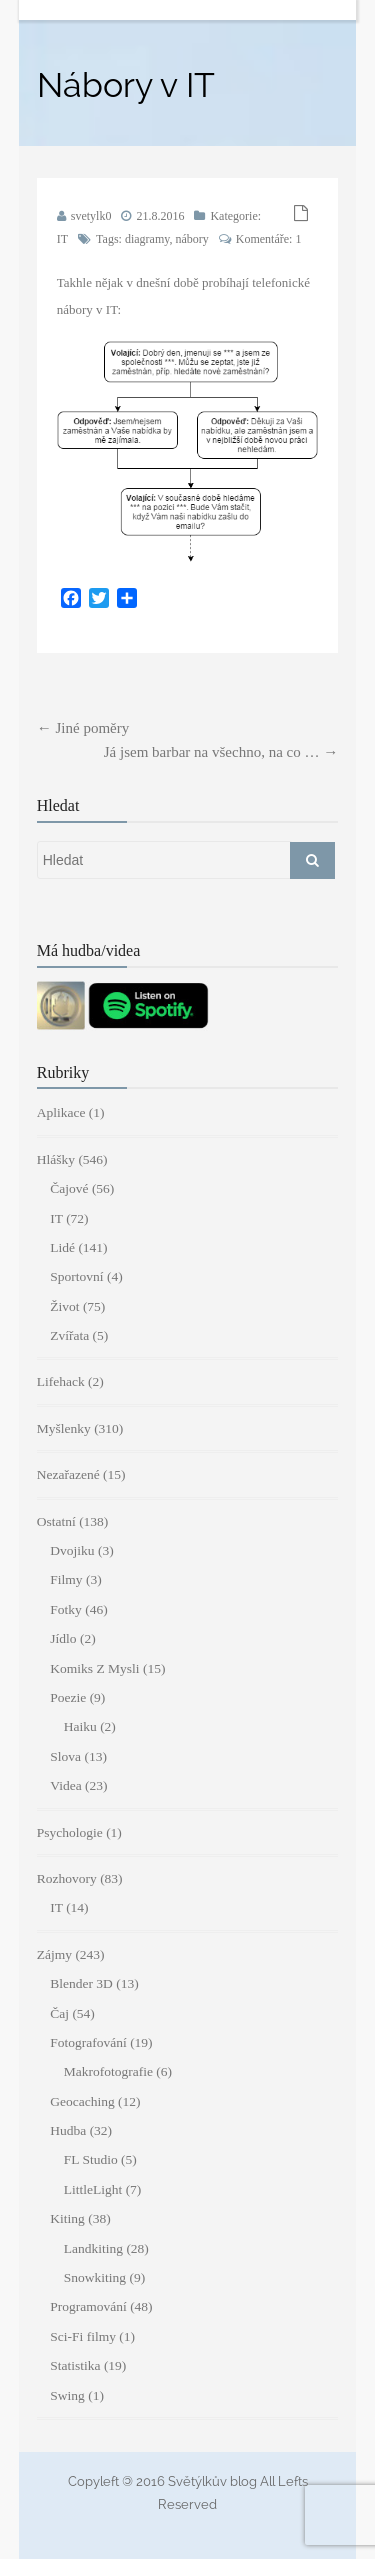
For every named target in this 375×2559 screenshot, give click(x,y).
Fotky (66, 1609)
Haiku (80, 1726)
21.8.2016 (160, 216)
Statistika (75, 2365)
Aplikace (61, 1112)
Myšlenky (64, 1428)
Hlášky (56, 1159)
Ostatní (56, 1521)
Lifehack (61, 1381)
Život (64, 1306)
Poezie (68, 1697)
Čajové (69, 1188)
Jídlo (63, 1638)
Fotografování (88, 2042)
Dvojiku (72, 1550)
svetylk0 (91, 216)
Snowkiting (95, 2277)
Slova (65, 1756)
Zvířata (69, 1335)
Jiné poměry (83, 728)
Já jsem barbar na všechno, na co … (221, 752)
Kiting (67, 2218)
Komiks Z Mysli (94, 1668)
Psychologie (70, 1832)
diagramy (147, 239)
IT (62, 239)
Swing (67, 2395)
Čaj (59, 2013)
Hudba (68, 2130)
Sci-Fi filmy (83, 2336)
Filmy (66, 1579)
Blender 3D (81, 1983)
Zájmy (54, 1954)
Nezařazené (68, 1474)
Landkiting (93, 2248)
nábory (191, 239)
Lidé (62, 1247)
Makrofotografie (108, 2071)
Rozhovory (67, 1878)
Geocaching (82, 2101)
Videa (65, 1785)
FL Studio (91, 2159)
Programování (88, 2306)
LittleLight (93, 2189)
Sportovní (76, 1276)
